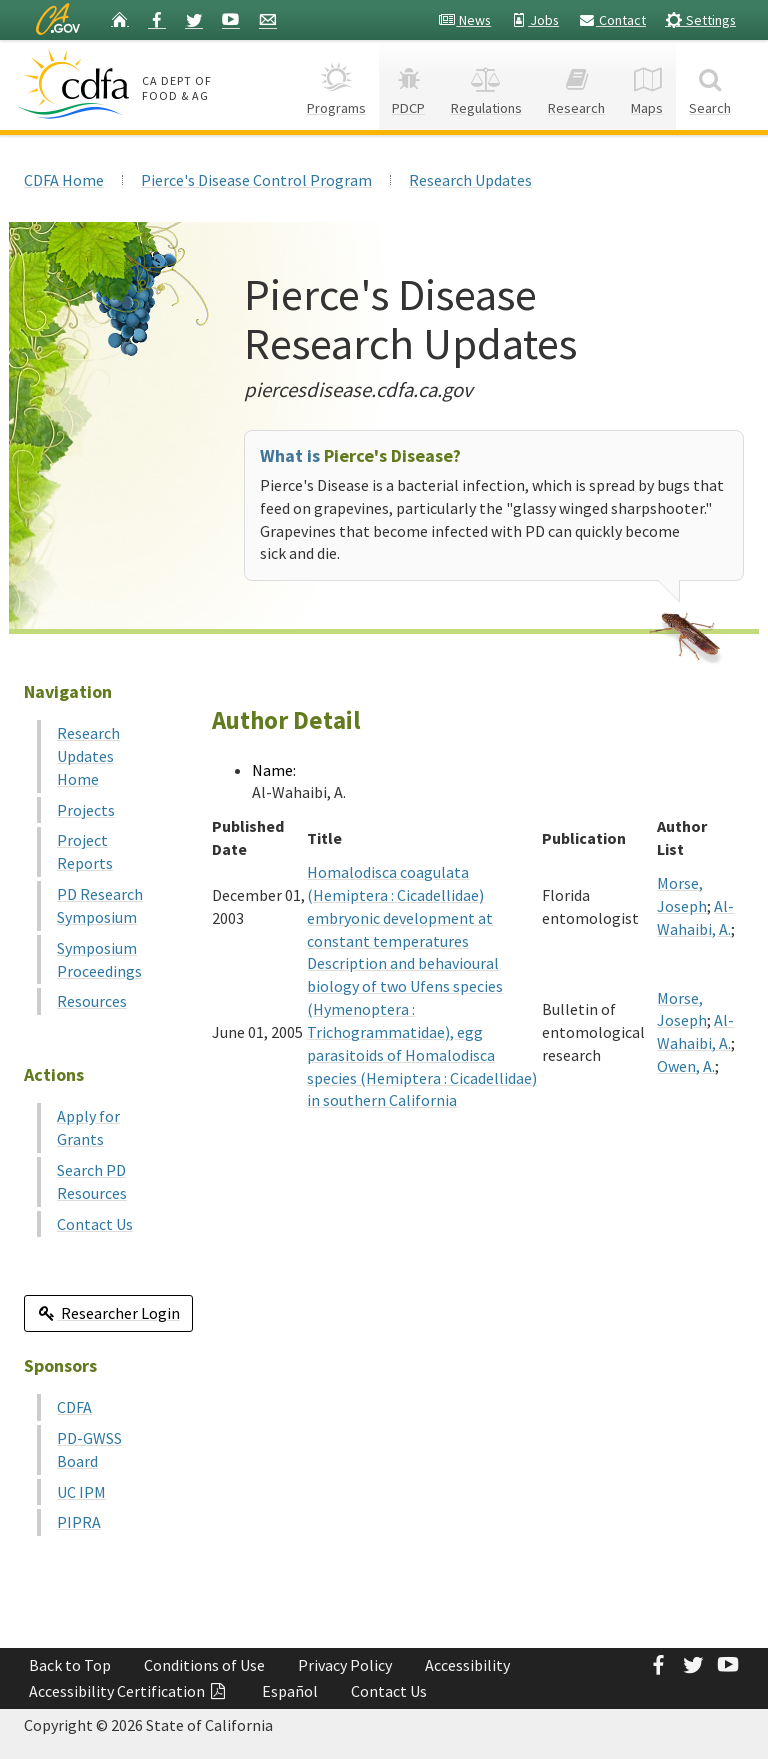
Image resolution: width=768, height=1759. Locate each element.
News (464, 20)
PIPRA (79, 1522)
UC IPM (81, 1492)
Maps (647, 84)
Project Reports (85, 851)
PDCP (408, 84)
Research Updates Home (88, 756)
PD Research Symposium (100, 905)
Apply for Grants (88, 1127)
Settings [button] (700, 19)
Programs (336, 84)
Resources (92, 1001)
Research (576, 84)
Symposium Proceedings (99, 959)
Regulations (486, 84)
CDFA (74, 1407)
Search (710, 84)
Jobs (534, 20)
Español (290, 1691)
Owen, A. (686, 1066)
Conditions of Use (204, 1665)
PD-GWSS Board (89, 1449)
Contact (612, 20)
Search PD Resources (92, 1181)
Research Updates (470, 180)
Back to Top (70, 1665)
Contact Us (95, 1224)
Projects (86, 810)
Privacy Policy (345, 1665)
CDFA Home (64, 180)
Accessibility (467, 1665)
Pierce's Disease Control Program (256, 180)
